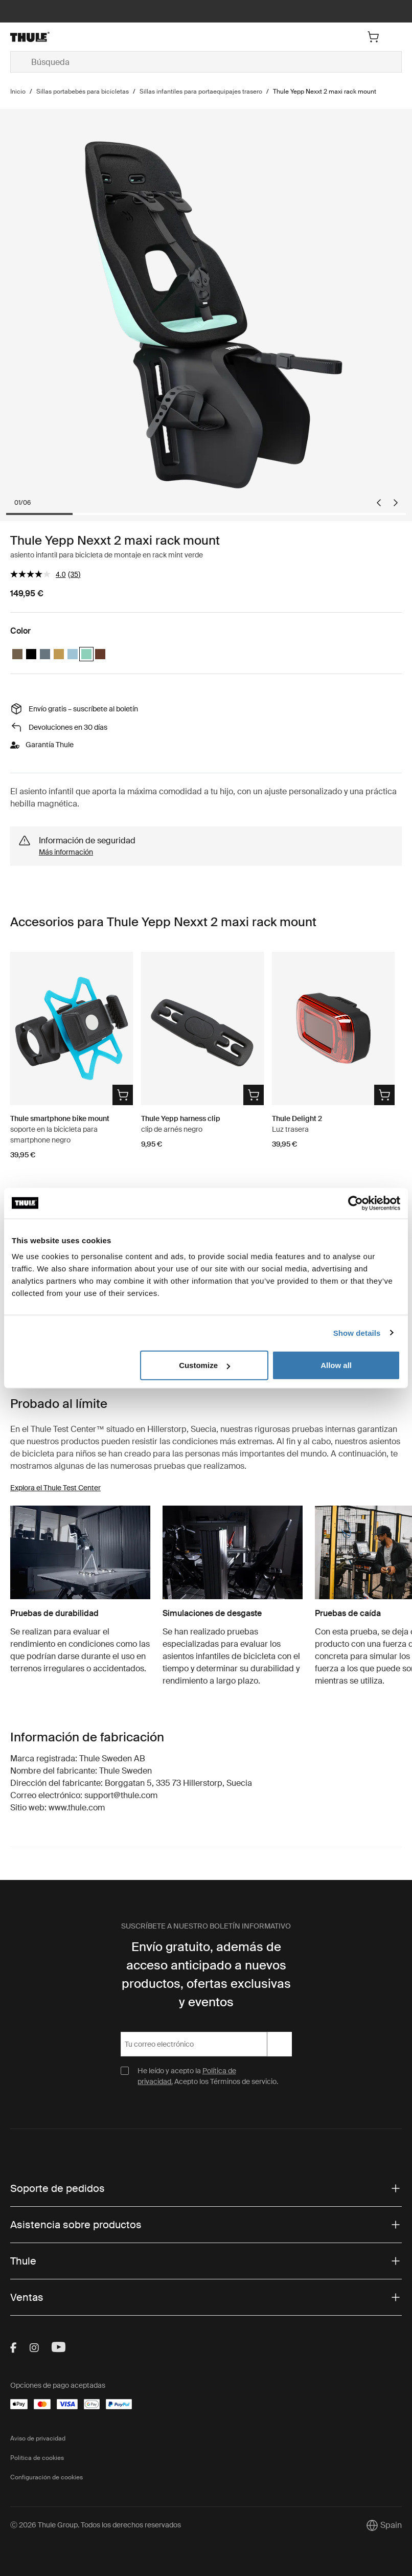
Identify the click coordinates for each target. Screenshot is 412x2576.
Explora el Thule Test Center (55, 1487)
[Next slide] (396, 503)
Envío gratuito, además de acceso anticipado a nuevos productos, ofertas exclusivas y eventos (206, 1974)
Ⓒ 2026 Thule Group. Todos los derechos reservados (95, 2524)
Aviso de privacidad (37, 2438)
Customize (204, 1365)
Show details (357, 1332)
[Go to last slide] (379, 503)
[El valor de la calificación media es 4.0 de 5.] (39, 574)
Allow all (336, 1365)
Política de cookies (37, 2458)
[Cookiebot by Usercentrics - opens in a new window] (355, 1203)
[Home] (75, 37)
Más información (66, 852)
